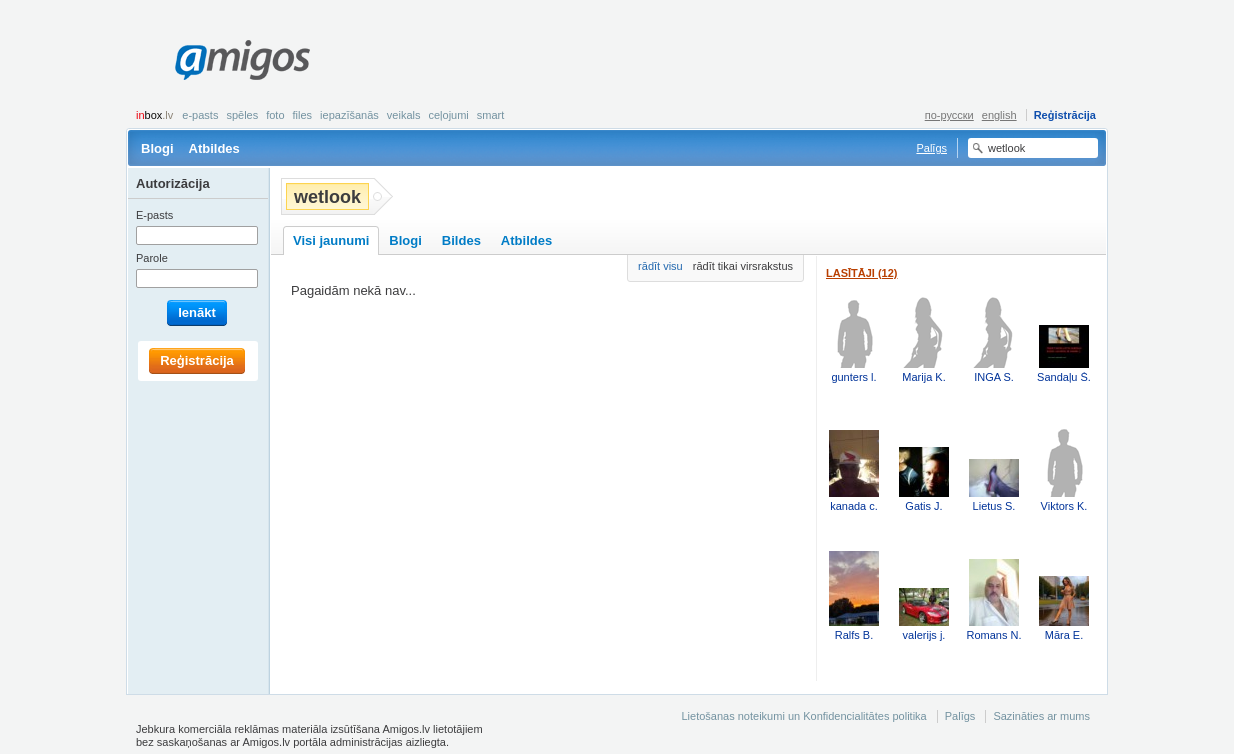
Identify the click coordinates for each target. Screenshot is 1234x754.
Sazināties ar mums (1041, 716)
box (154, 115)
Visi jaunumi (331, 240)
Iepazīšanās (349, 115)
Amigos (242, 60)
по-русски (949, 115)
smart (491, 115)
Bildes (461, 240)
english (999, 115)
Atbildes (214, 148)
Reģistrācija (1065, 115)
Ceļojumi (448, 115)
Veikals (404, 115)
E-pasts (200, 115)
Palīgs (931, 148)
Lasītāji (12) (862, 273)
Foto (275, 115)
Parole (152, 258)
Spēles (242, 115)
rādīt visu (660, 266)
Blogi (157, 148)
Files (303, 115)
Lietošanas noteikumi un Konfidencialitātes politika (803, 716)
